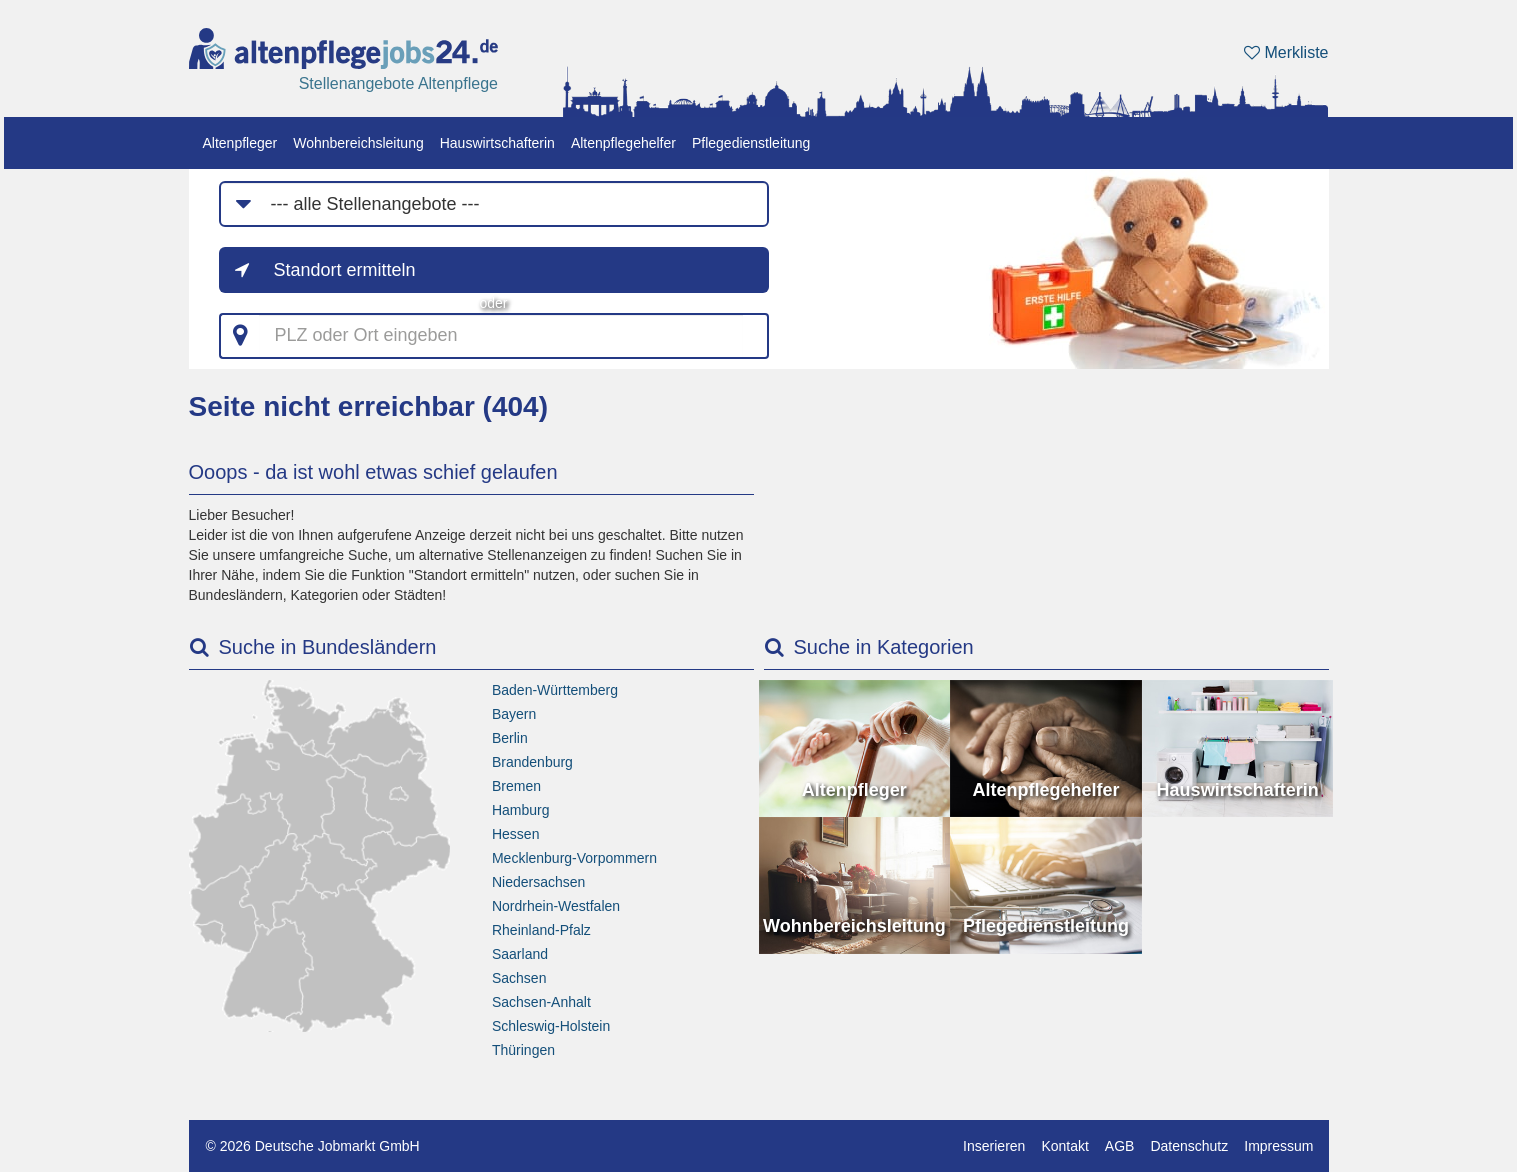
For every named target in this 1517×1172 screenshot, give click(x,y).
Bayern (514, 714)
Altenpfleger (240, 143)
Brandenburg (532, 762)
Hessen (515, 834)
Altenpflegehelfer (623, 143)
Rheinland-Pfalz (541, 930)
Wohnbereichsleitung (358, 143)
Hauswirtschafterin (497, 143)
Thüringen (523, 1050)
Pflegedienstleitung (751, 143)
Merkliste (1286, 52)
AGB (1120, 1146)
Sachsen (519, 978)
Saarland (520, 954)
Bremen (516, 786)
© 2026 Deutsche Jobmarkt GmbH (313, 1146)
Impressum (1278, 1146)
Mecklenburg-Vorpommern (574, 858)
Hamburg (521, 810)
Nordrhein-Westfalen (556, 906)
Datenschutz (1189, 1146)
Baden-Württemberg (555, 690)
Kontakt (1064, 1146)
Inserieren (994, 1146)
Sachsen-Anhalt (541, 1002)
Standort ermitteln (345, 270)
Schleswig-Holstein (551, 1026)
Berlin (510, 738)
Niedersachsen (538, 882)
